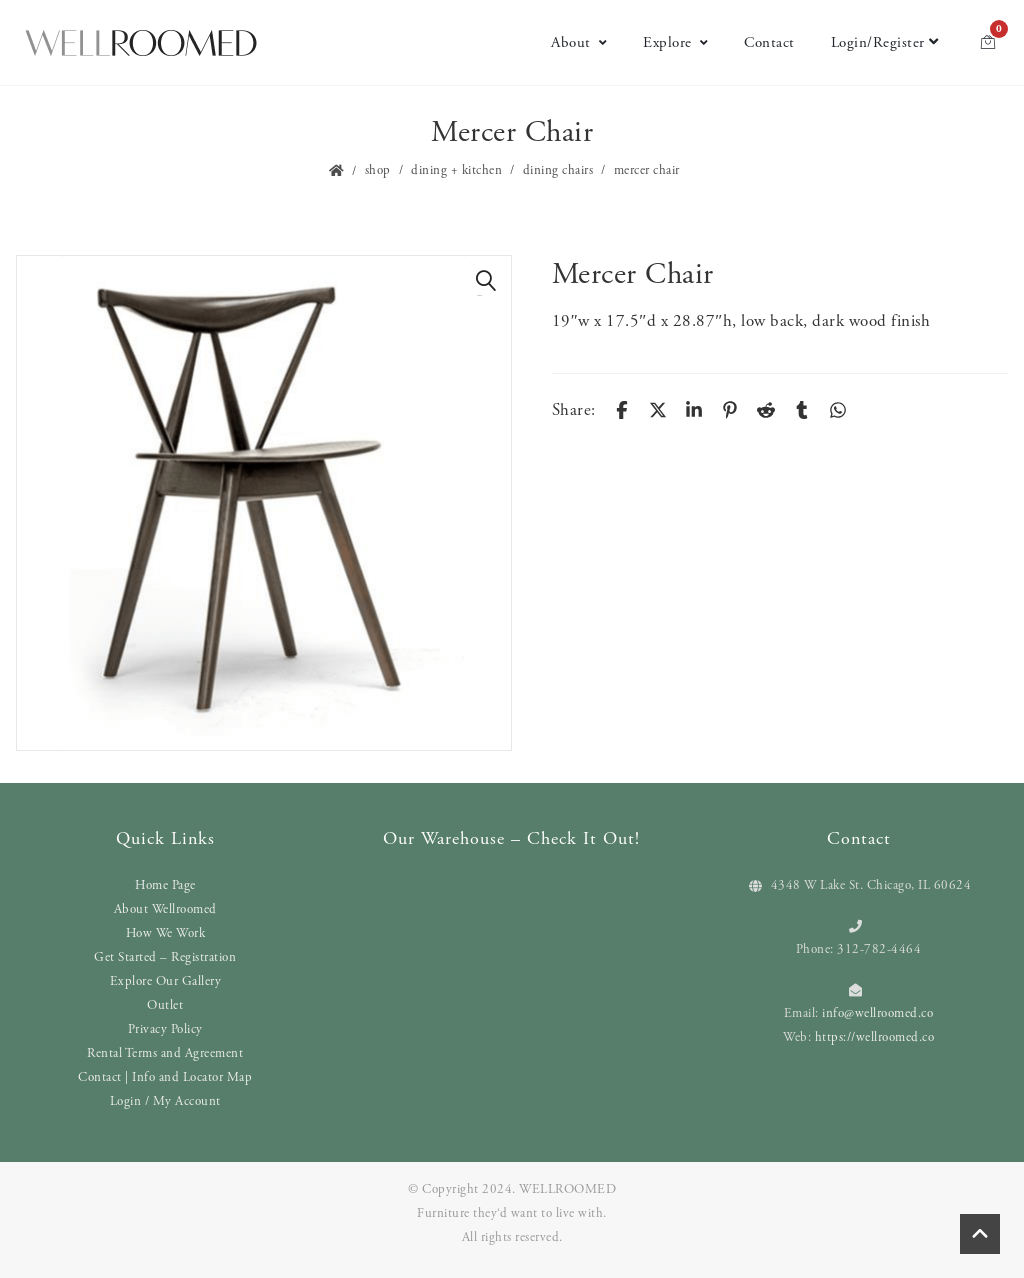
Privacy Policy (165, 1029)
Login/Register (885, 42)
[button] (486, 281)
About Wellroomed (165, 909)
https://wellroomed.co (875, 1037)
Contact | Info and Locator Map (165, 1077)
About (579, 42)
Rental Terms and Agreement (165, 1053)
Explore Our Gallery (166, 981)
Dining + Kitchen (456, 170)
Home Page (165, 885)
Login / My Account (165, 1101)
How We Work (166, 933)
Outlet (165, 1005)
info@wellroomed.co (877, 1013)
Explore (675, 42)
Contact (769, 42)
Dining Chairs (558, 170)
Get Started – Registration (165, 957)
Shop (378, 170)
